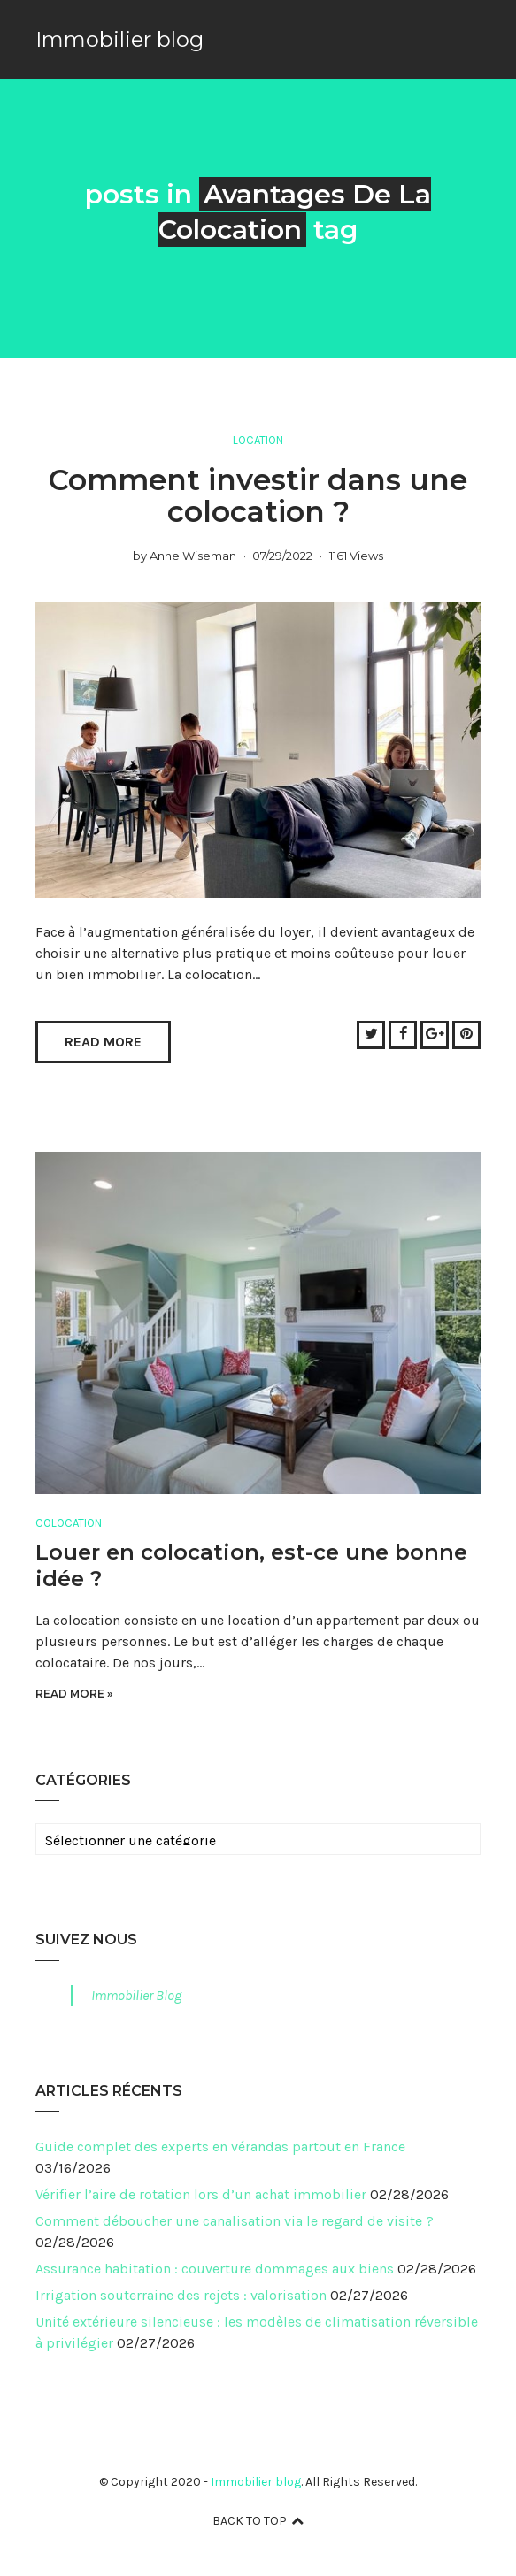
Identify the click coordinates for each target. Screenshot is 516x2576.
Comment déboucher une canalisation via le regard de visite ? (234, 2220)
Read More (103, 1041)
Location (258, 440)
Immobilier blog (119, 39)
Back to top (258, 2520)
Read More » (73, 1693)
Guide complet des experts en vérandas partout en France (220, 2146)
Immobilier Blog (136, 1995)
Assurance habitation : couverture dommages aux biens (214, 2268)
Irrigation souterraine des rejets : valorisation (181, 2295)
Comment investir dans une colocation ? (258, 495)
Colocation (68, 1523)
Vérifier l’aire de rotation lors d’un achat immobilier (200, 2194)
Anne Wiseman (193, 555)
